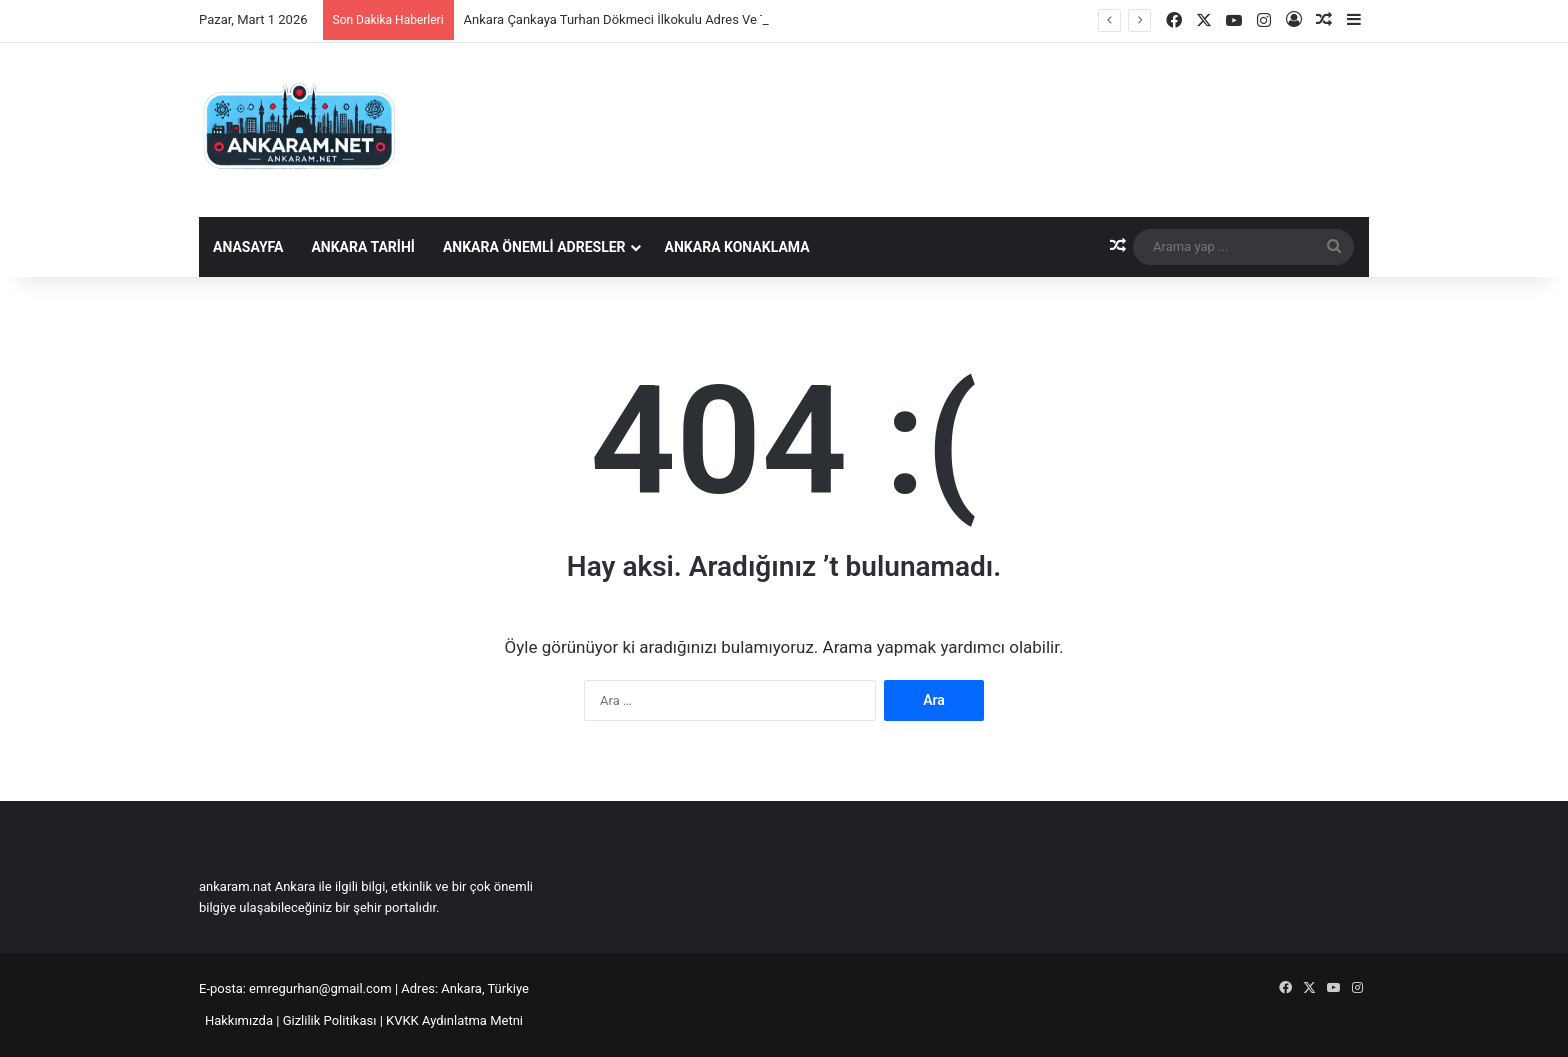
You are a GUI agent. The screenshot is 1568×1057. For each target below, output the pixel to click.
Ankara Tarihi (362, 247)
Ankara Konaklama (737, 247)
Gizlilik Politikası (330, 1020)
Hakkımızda (239, 1020)
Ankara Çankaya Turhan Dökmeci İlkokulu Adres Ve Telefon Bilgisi (652, 19)
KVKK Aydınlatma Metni (454, 1020)
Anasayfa (248, 247)
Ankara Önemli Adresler (534, 247)
